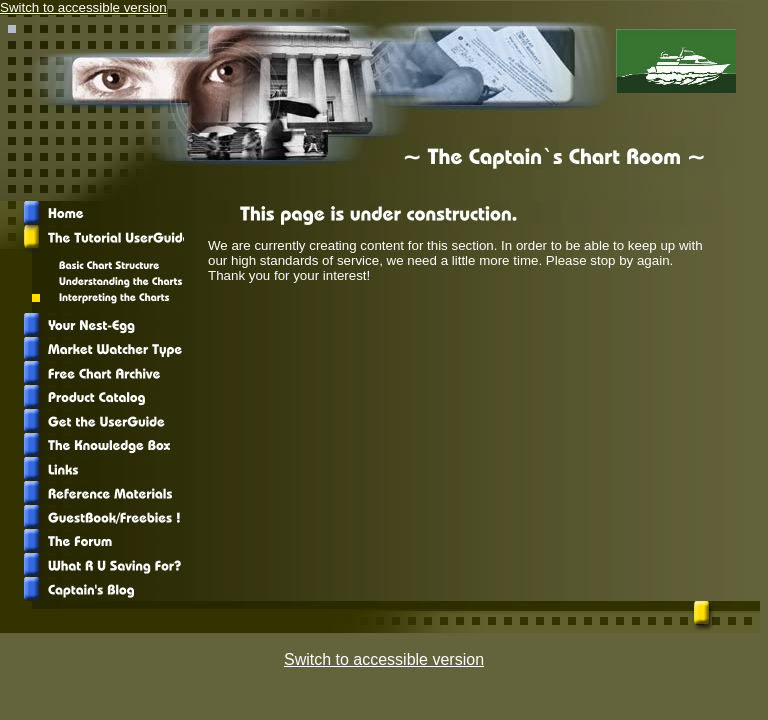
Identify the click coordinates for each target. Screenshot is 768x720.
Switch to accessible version (83, 7)
